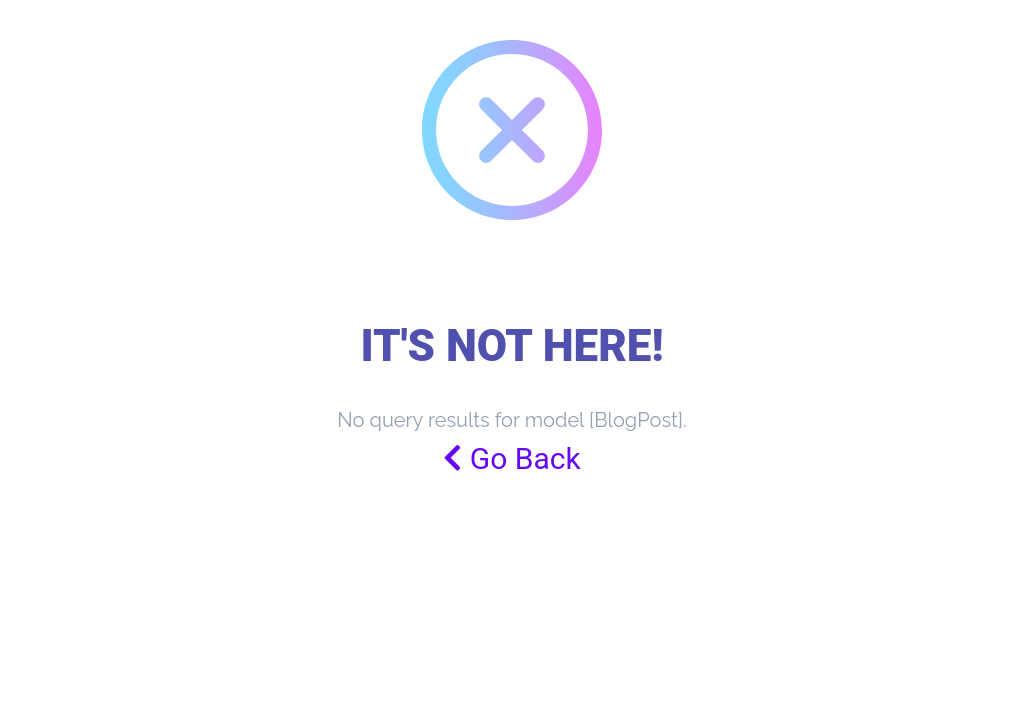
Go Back (511, 458)
